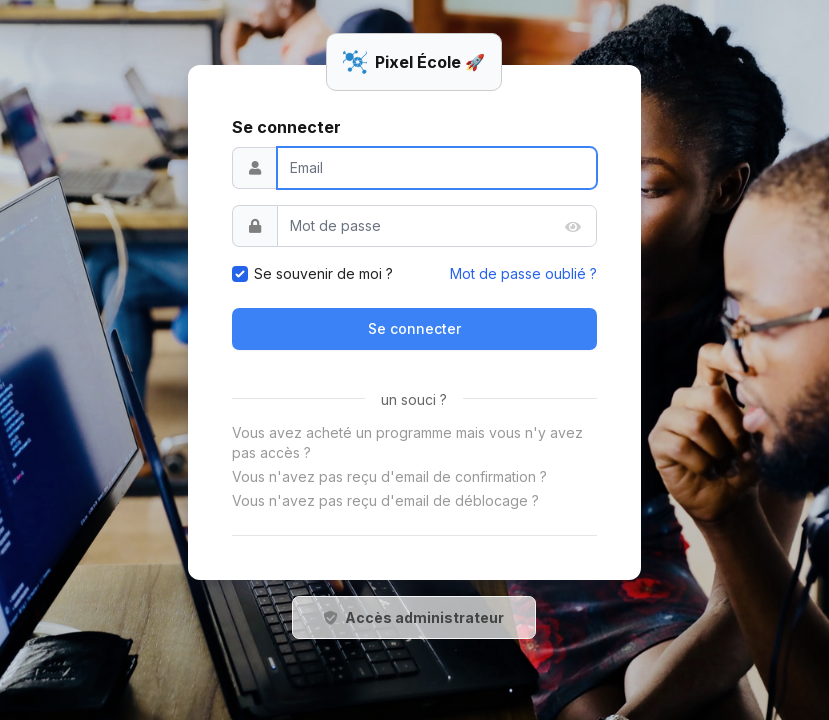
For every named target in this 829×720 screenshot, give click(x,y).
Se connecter (414, 328)
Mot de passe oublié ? (523, 273)
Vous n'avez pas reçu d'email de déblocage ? (385, 500)
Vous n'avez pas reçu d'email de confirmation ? (389, 476)
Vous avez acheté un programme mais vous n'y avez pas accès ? (407, 442)
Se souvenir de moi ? (323, 273)
